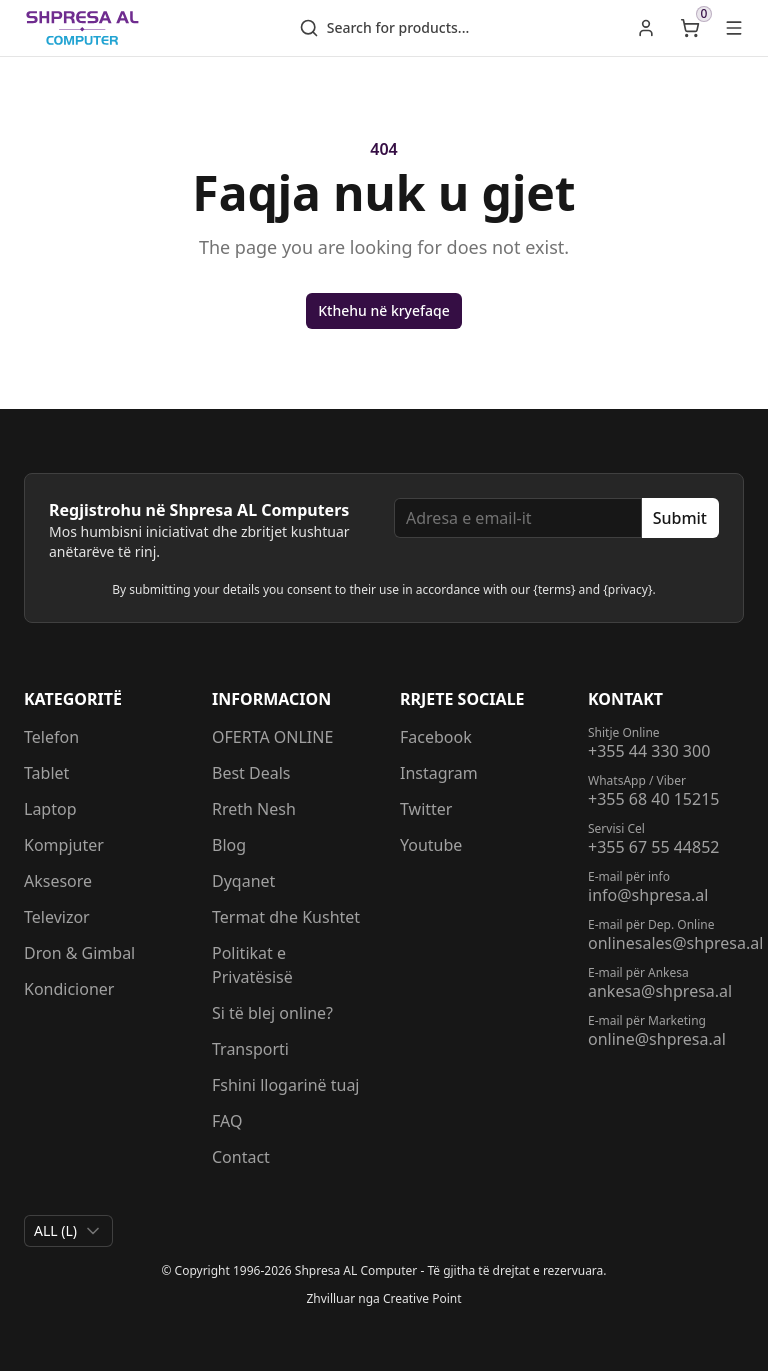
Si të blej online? (272, 1013)
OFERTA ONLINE (272, 737)
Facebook (436, 737)
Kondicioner (69, 989)
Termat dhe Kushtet (286, 917)
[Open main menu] (734, 28)
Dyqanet (243, 881)
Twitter (426, 809)
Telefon (51, 737)
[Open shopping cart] (690, 28)
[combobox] (68, 1231)
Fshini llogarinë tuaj (286, 1085)
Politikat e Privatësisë (252, 965)
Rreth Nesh (254, 809)
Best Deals (251, 773)
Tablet (46, 773)
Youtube (431, 845)
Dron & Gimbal (79, 953)
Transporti (250, 1049)
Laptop (50, 809)
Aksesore (58, 881)
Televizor (57, 917)
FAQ (227, 1121)
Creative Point (422, 1298)
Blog (229, 845)
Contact (241, 1157)
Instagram (439, 773)
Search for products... (384, 28)
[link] (646, 28)
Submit (680, 518)
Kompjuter (64, 845)
